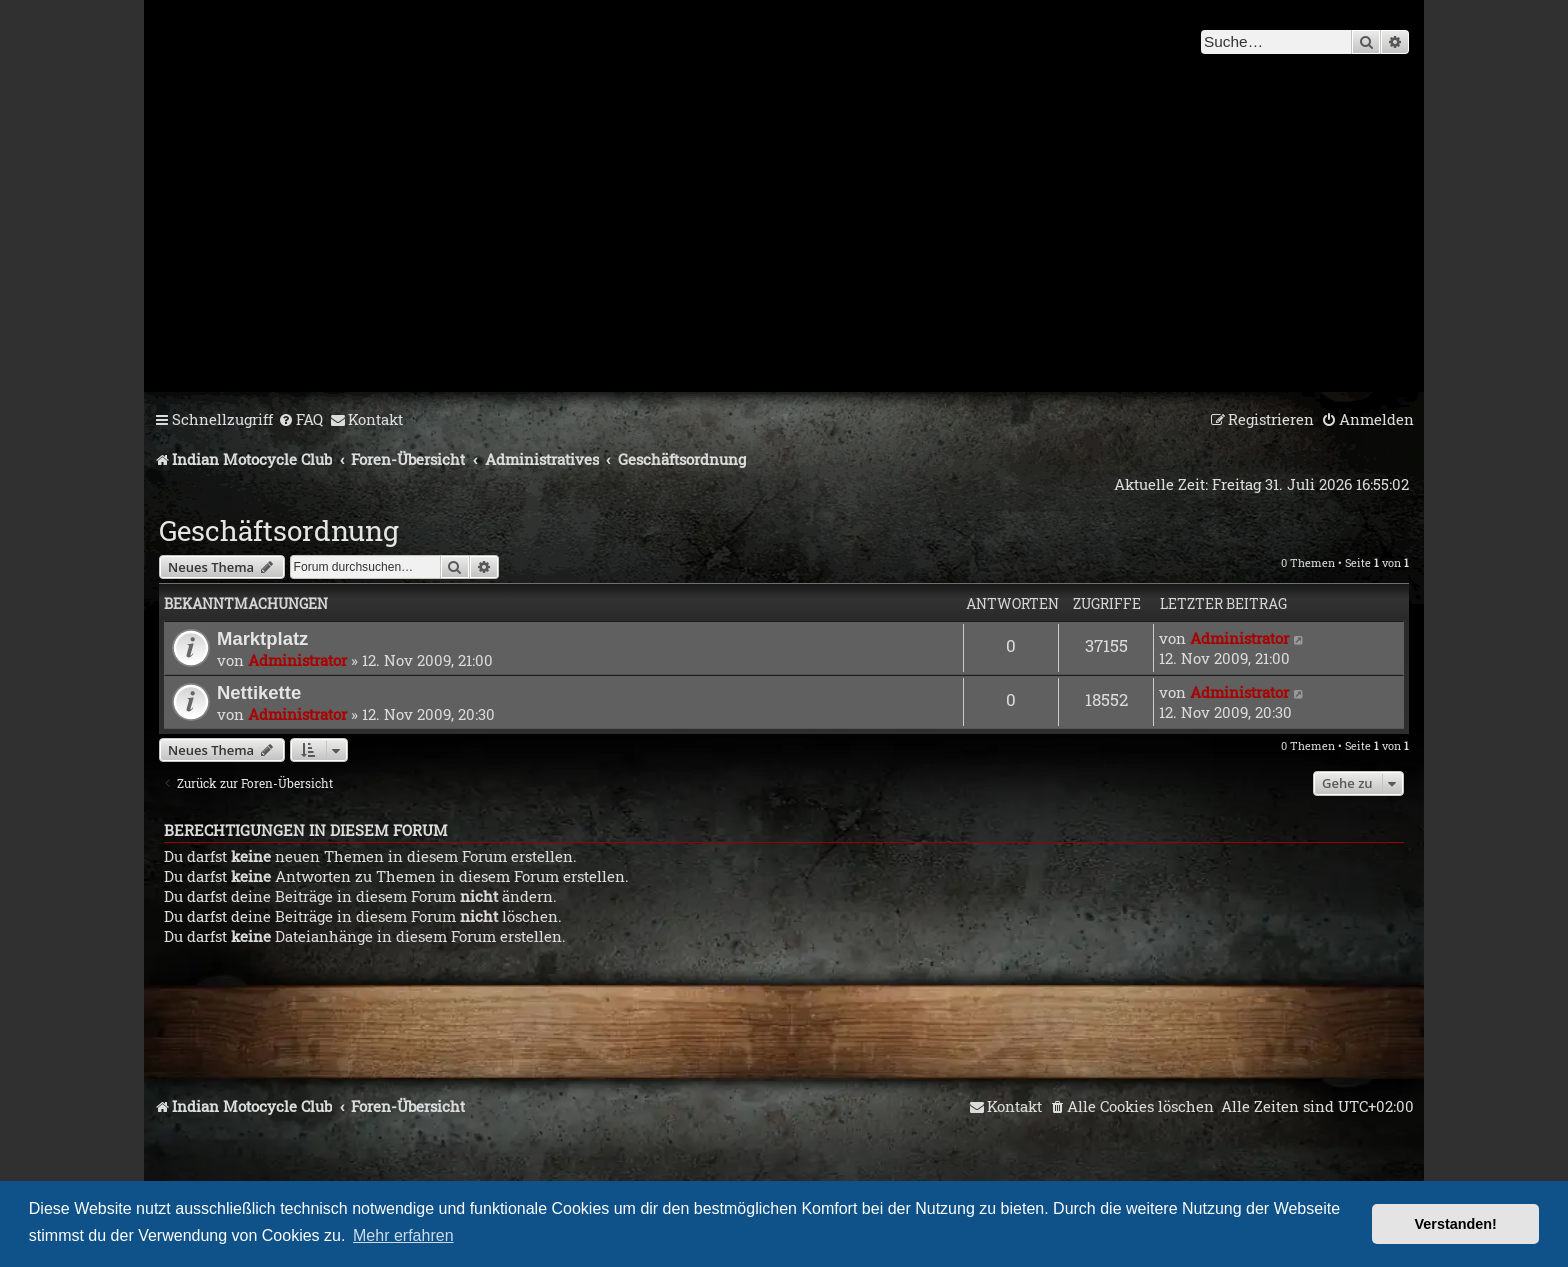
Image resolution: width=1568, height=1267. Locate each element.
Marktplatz (262, 638)
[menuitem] (300, 420)
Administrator (297, 660)
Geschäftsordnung (279, 530)
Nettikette (259, 692)
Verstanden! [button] (1456, 1224)
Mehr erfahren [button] (403, 1235)
